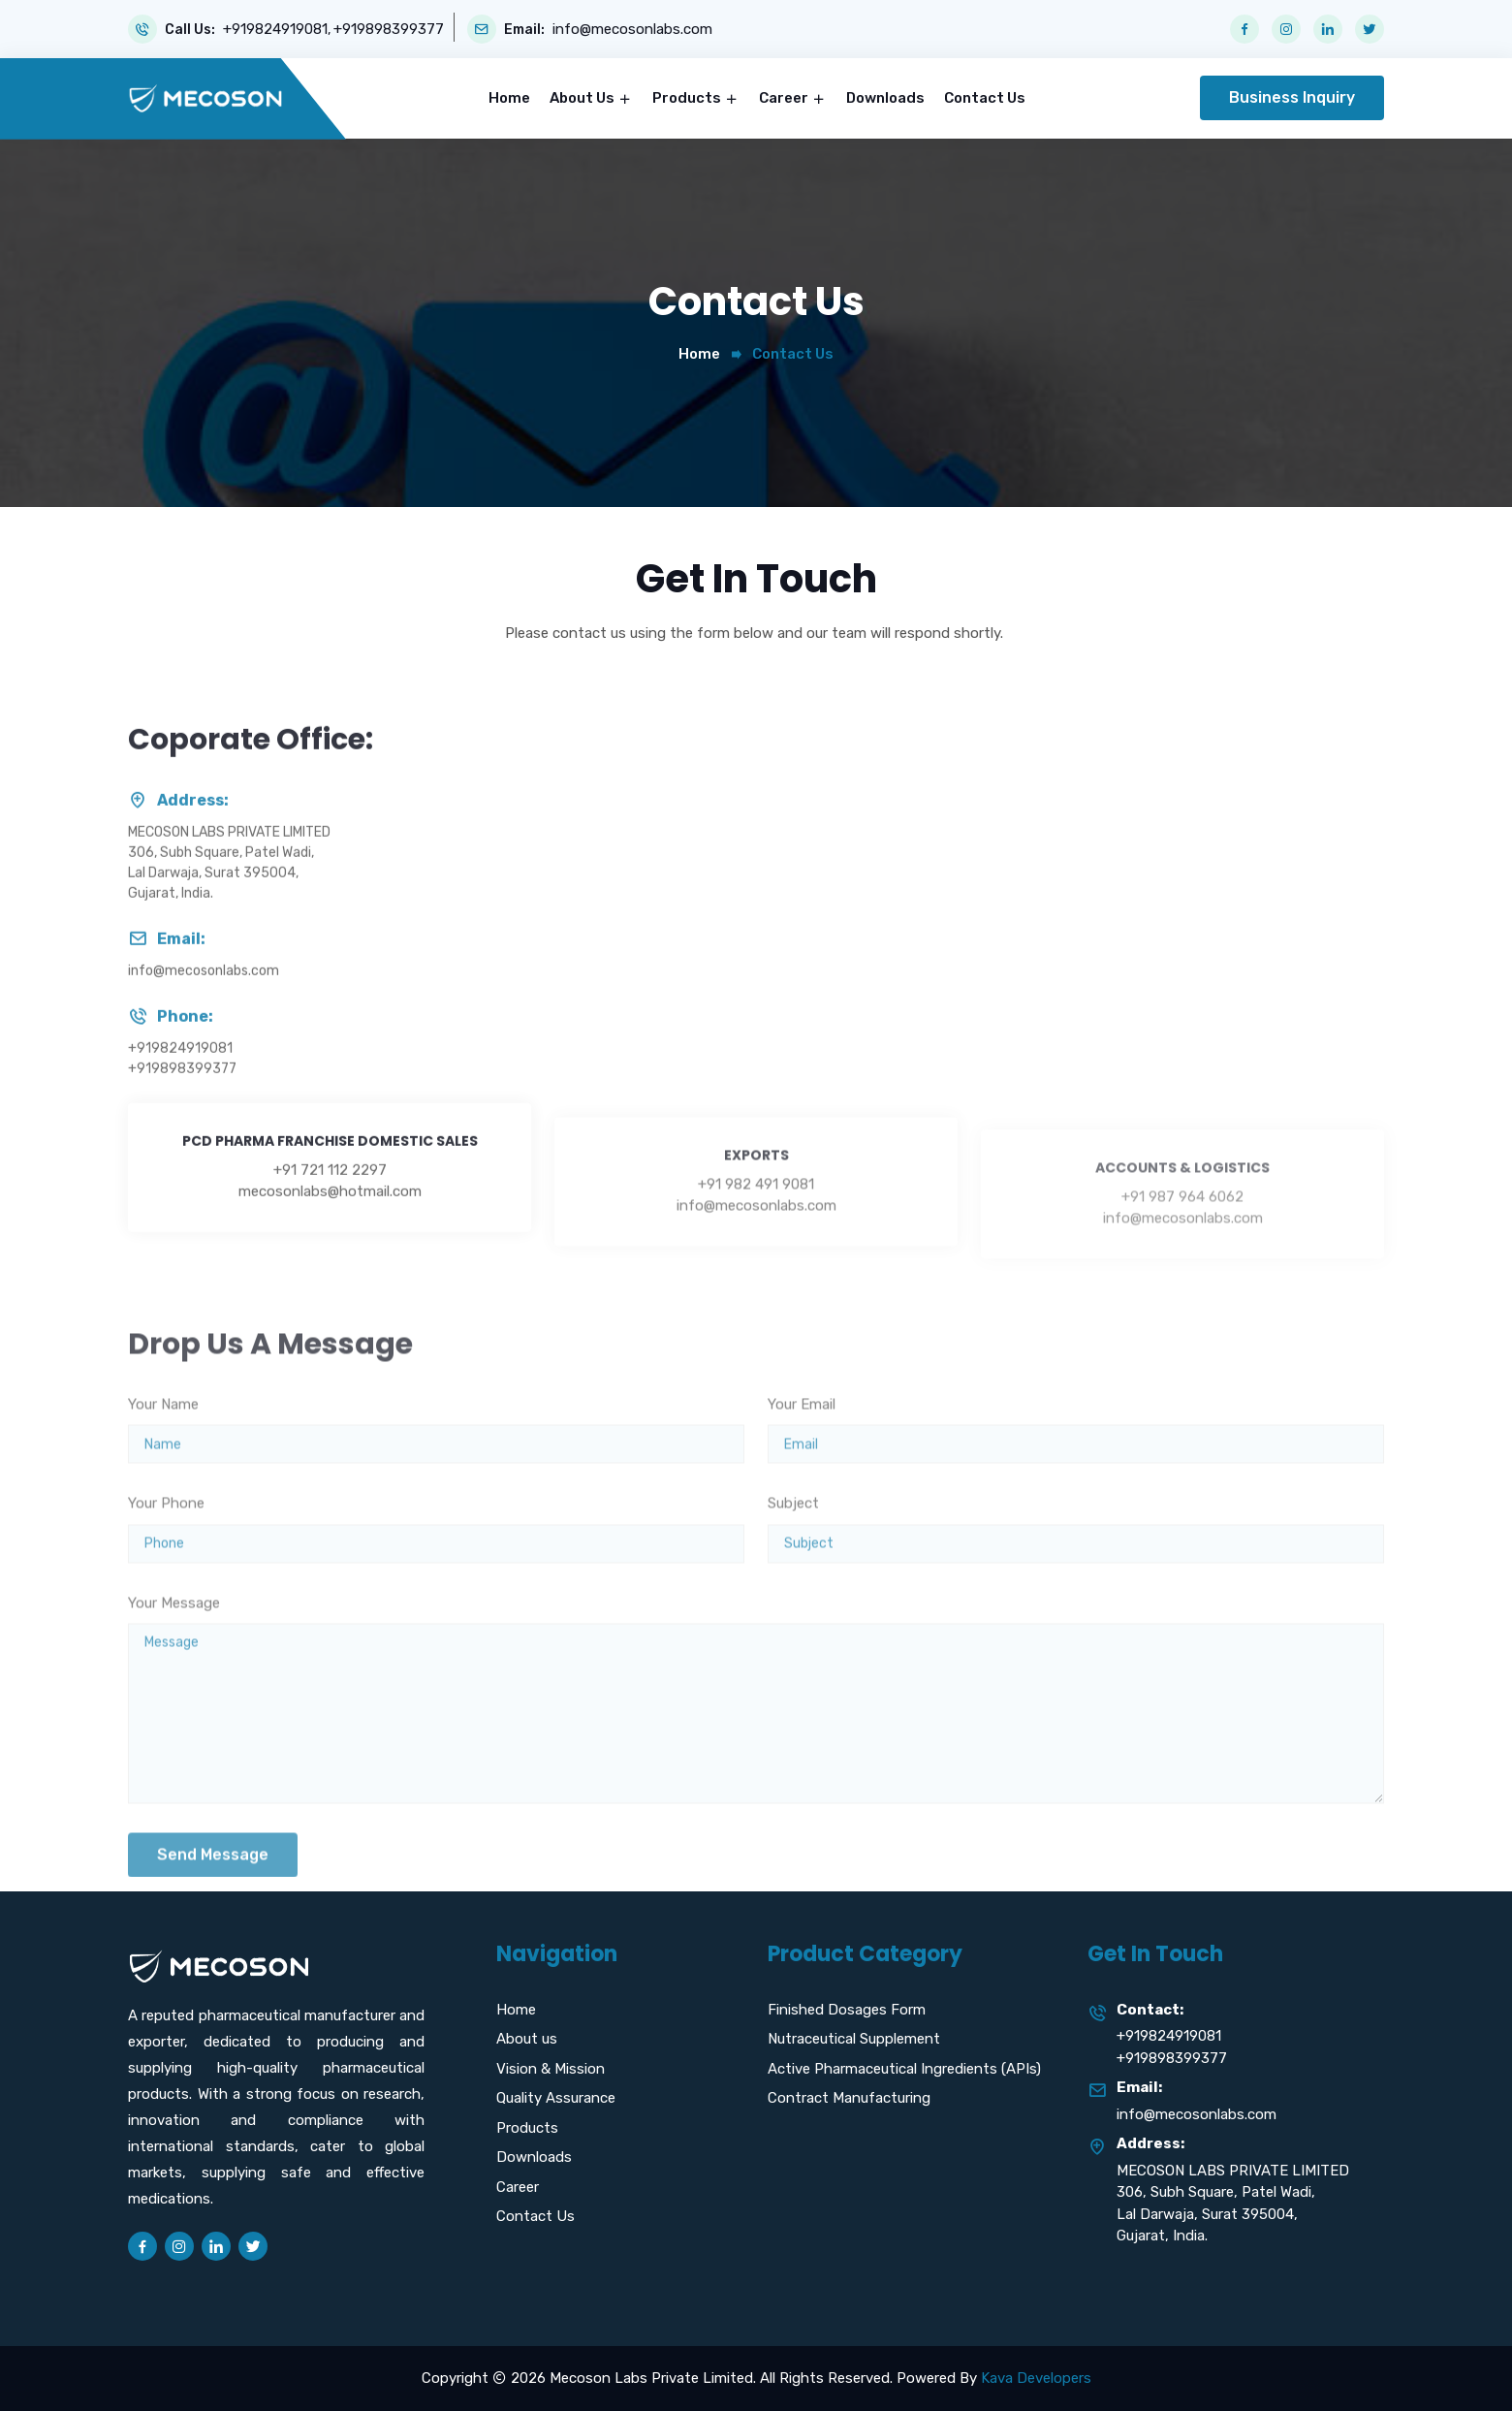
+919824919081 (275, 29)
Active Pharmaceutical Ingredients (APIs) (904, 2069)
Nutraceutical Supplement (854, 2038)
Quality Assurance (555, 2098)
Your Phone (166, 1563)
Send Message (212, 1915)
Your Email (801, 1464)
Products (688, 98)
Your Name (163, 1464)
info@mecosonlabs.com (632, 29)
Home (509, 98)
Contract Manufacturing (849, 2098)
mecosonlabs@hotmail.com (330, 1260)
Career (785, 98)
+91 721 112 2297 (330, 1239)
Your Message (174, 1662)
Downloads (885, 98)
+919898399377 (388, 29)
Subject (793, 1563)
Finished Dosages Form (847, 2009)
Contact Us (984, 98)
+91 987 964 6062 (1182, 1246)
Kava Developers (1036, 2378)
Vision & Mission (550, 2069)
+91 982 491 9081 (756, 1244)
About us (526, 2038)
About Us (583, 98)
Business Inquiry (1292, 97)
